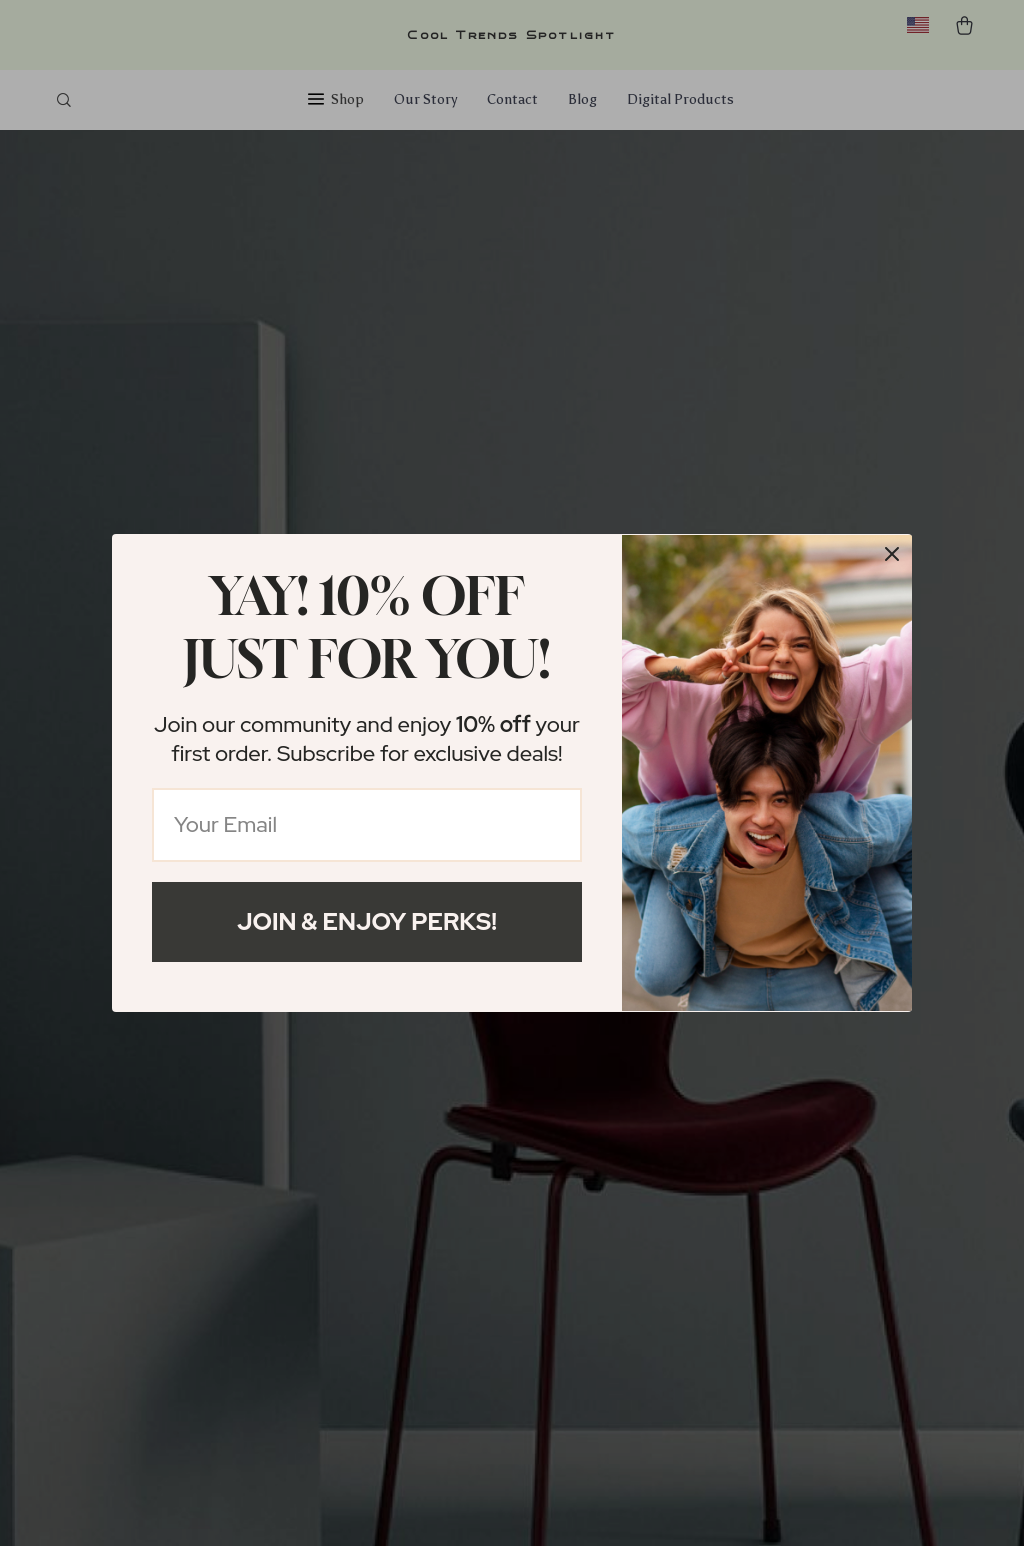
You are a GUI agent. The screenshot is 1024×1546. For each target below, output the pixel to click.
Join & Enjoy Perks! (367, 921)
